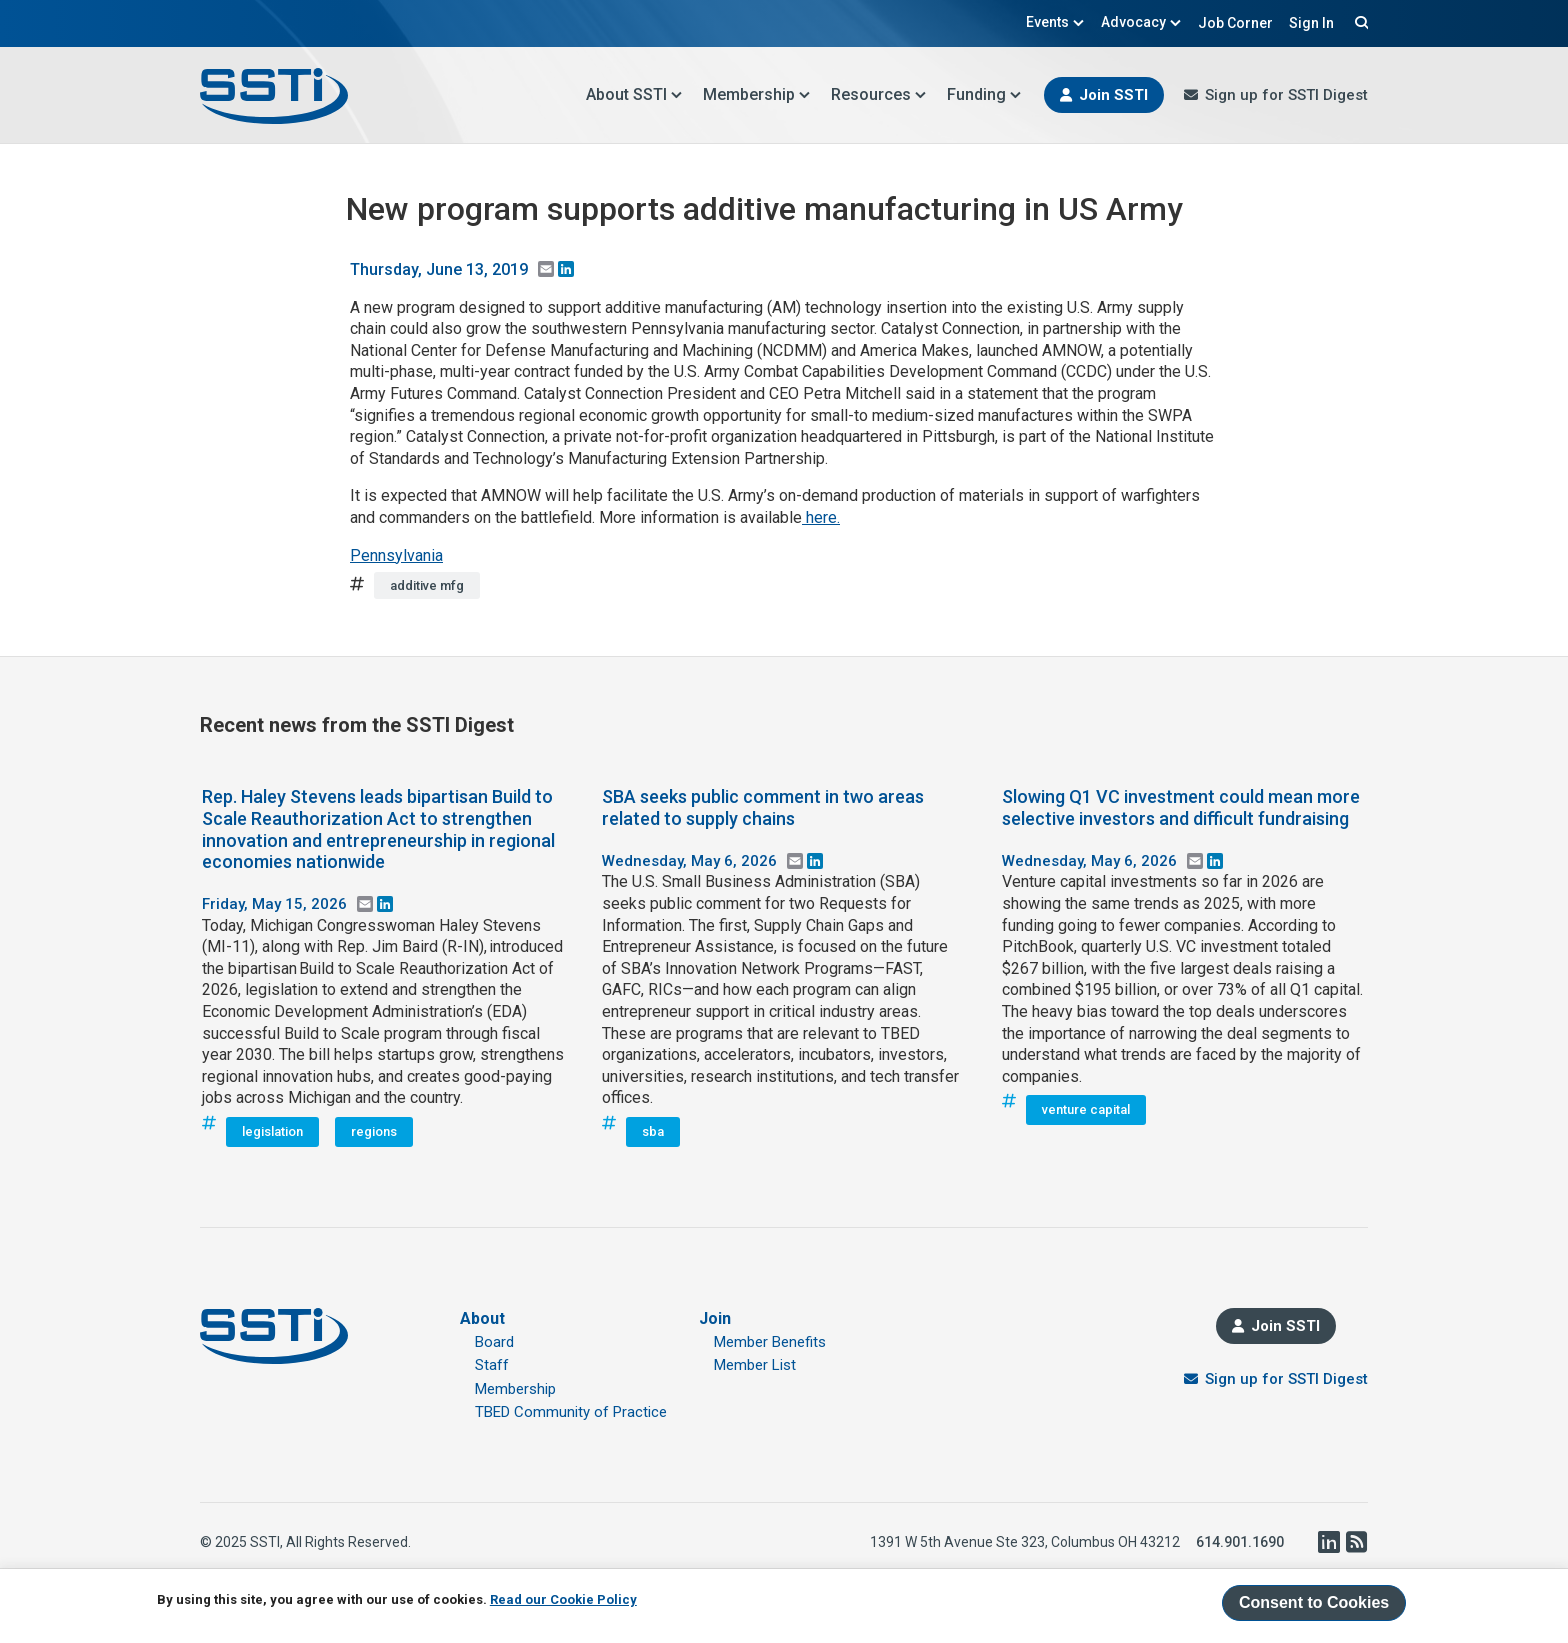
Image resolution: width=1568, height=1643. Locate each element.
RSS (1356, 1542)
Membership (757, 94)
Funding (984, 94)
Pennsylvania (396, 555)
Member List (755, 1365)
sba (653, 1131)
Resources (879, 94)
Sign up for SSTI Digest (1286, 95)
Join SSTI (1113, 95)
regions (374, 1131)
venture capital (1086, 1109)
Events (1055, 22)
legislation (272, 1131)
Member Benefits (770, 1342)
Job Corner (1235, 23)
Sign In (1311, 23)
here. (821, 517)
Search (1359, 22)
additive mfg (427, 585)
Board (494, 1342)
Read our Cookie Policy (563, 1599)
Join (715, 1318)
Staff (492, 1365)
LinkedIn (1328, 1542)
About (482, 1318)
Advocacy (1141, 22)
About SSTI (634, 94)
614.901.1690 (1240, 1542)
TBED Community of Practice (571, 1412)
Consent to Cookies (1314, 1602)
